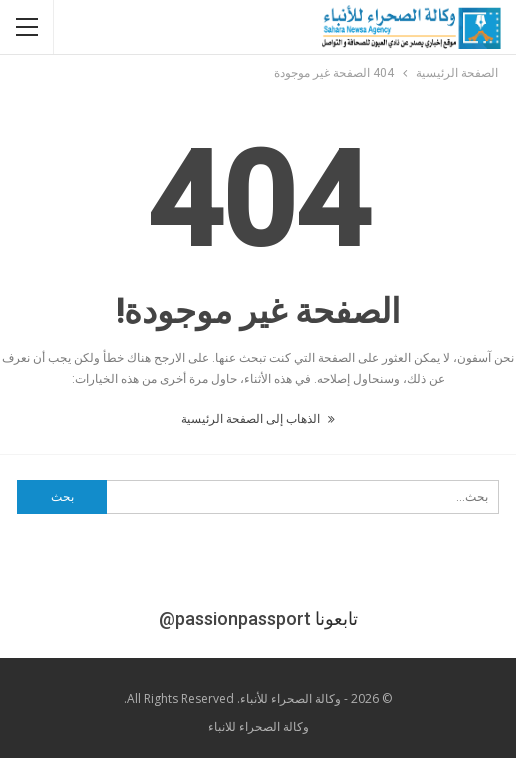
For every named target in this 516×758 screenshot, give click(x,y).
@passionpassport (235, 618)
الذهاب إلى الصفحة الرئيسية (258, 419)
